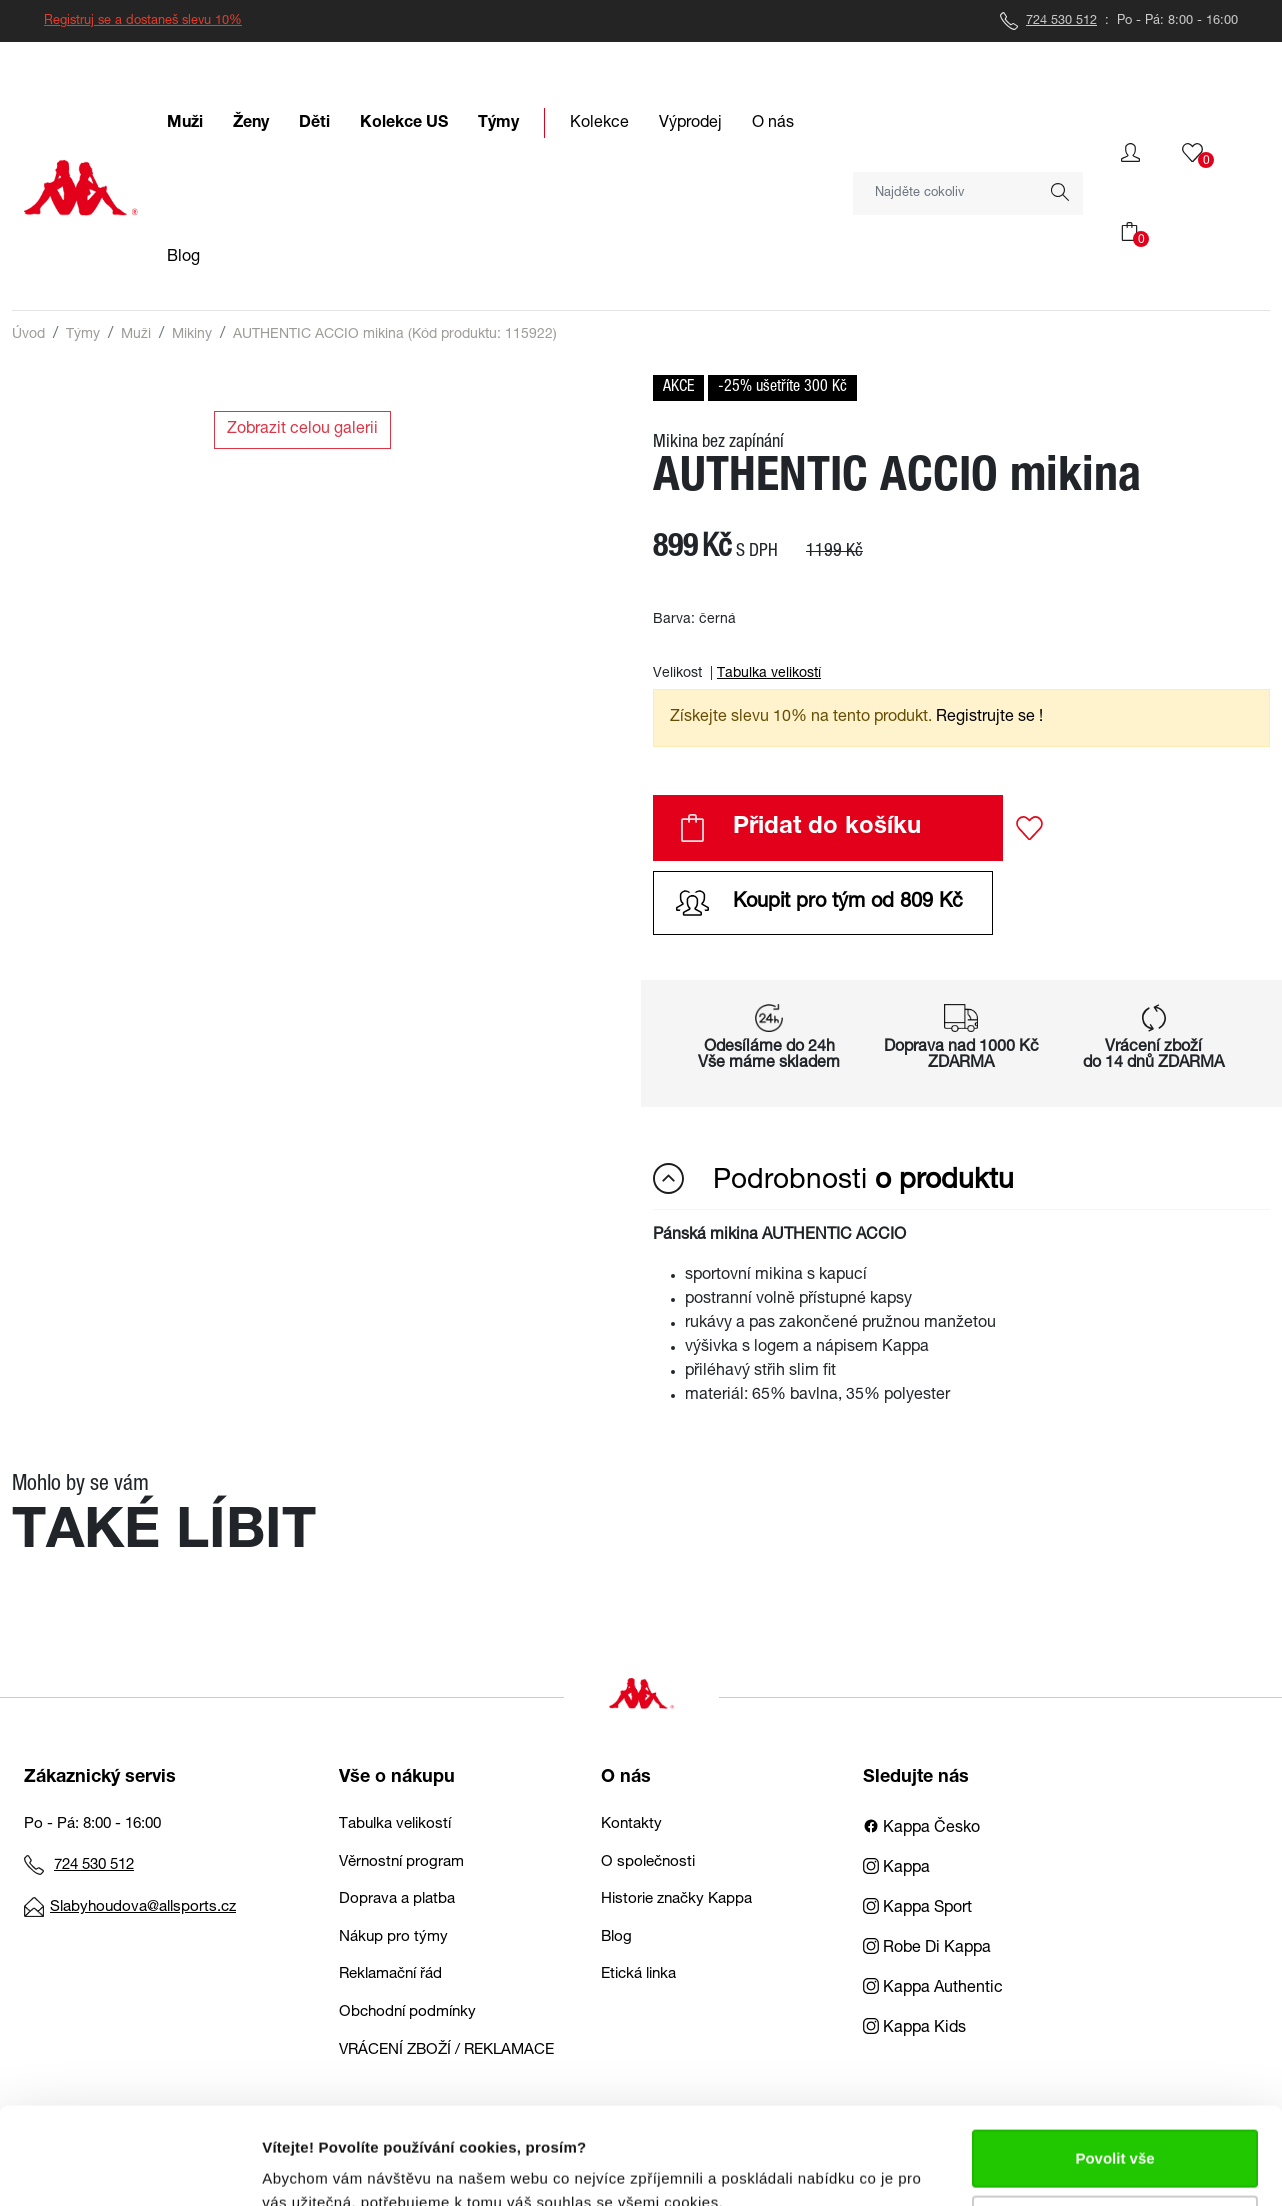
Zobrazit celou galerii (302, 430)
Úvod (28, 335)
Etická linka (638, 1974)
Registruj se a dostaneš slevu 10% (143, 21)
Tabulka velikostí (769, 674)
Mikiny (192, 335)
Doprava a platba (397, 1899)
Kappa (896, 1869)
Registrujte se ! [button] (989, 718)
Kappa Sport (917, 1909)
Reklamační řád (390, 1974)
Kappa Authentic (933, 1989)
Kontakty (631, 1824)
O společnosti (648, 1862)
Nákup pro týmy (393, 1937)
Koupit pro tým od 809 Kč (819, 903)
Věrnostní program (401, 1862)
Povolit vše (1114, 2067)
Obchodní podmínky (407, 2012)
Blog (616, 1937)
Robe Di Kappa (927, 1949)
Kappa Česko (921, 1829)
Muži (136, 335)
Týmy (83, 335)
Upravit (1116, 2132)
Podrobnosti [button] (833, 1180)
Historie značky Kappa (676, 1899)
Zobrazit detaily (318, 2166)
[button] (1130, 153)
